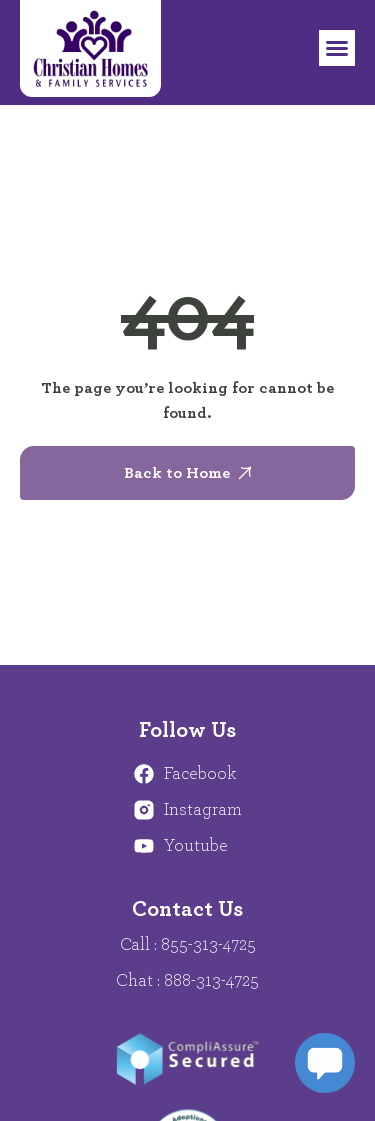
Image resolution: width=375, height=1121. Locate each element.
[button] (337, 48)
